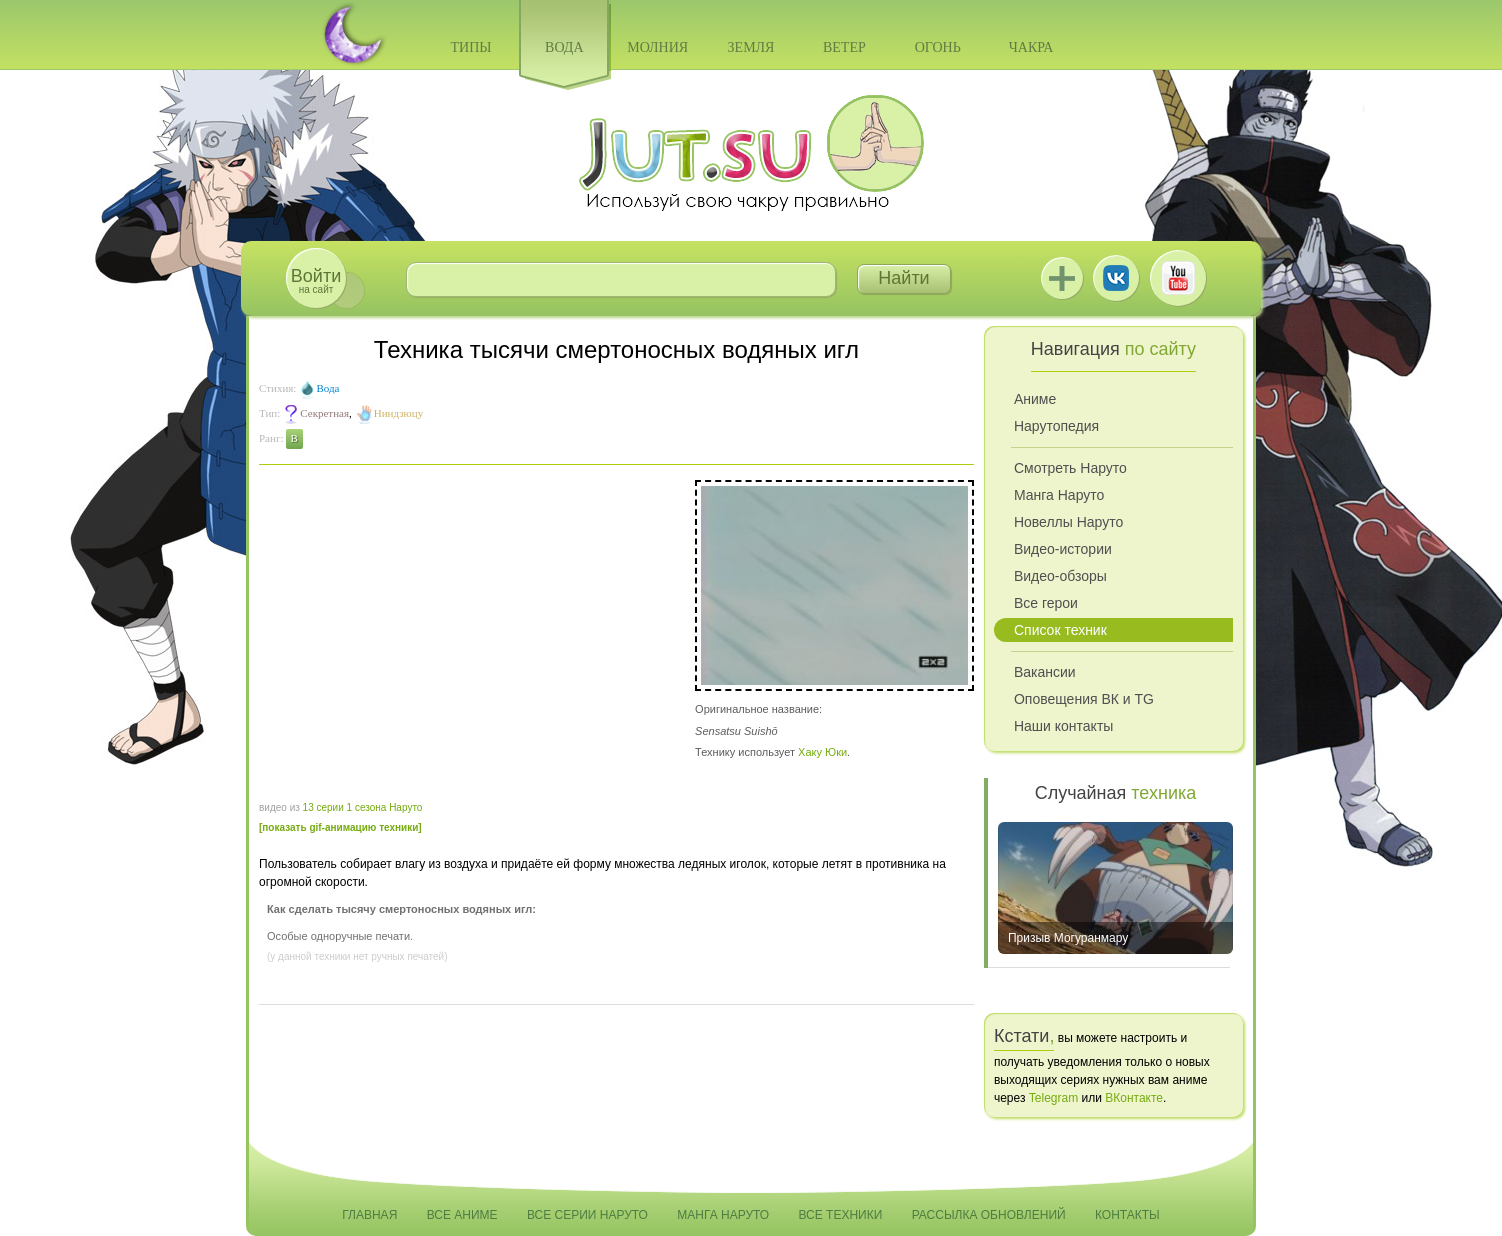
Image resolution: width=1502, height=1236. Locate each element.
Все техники (840, 1215)
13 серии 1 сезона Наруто (363, 807)
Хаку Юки (822, 752)
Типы (470, 47)
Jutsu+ (1062, 278)
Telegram (1053, 1098)
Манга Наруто (1059, 495)
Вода (564, 47)
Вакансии (1045, 672)
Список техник (1060, 630)
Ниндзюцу (398, 413)
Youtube (1178, 278)
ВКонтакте (1116, 278)
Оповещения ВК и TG (1084, 699)
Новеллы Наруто (1068, 522)
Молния (657, 47)
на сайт (316, 280)
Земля (751, 47)
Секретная (324, 413)
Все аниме (462, 1215)
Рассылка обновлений (989, 1215)
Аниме (1035, 399)
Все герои (1046, 603)
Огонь (938, 47)
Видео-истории (1063, 549)
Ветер (844, 47)
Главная (369, 1215)
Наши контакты (1063, 726)
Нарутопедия (1056, 426)
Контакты (1127, 1215)
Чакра (1031, 47)
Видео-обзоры (1060, 576)
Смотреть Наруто (1070, 468)
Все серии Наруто (587, 1215)
